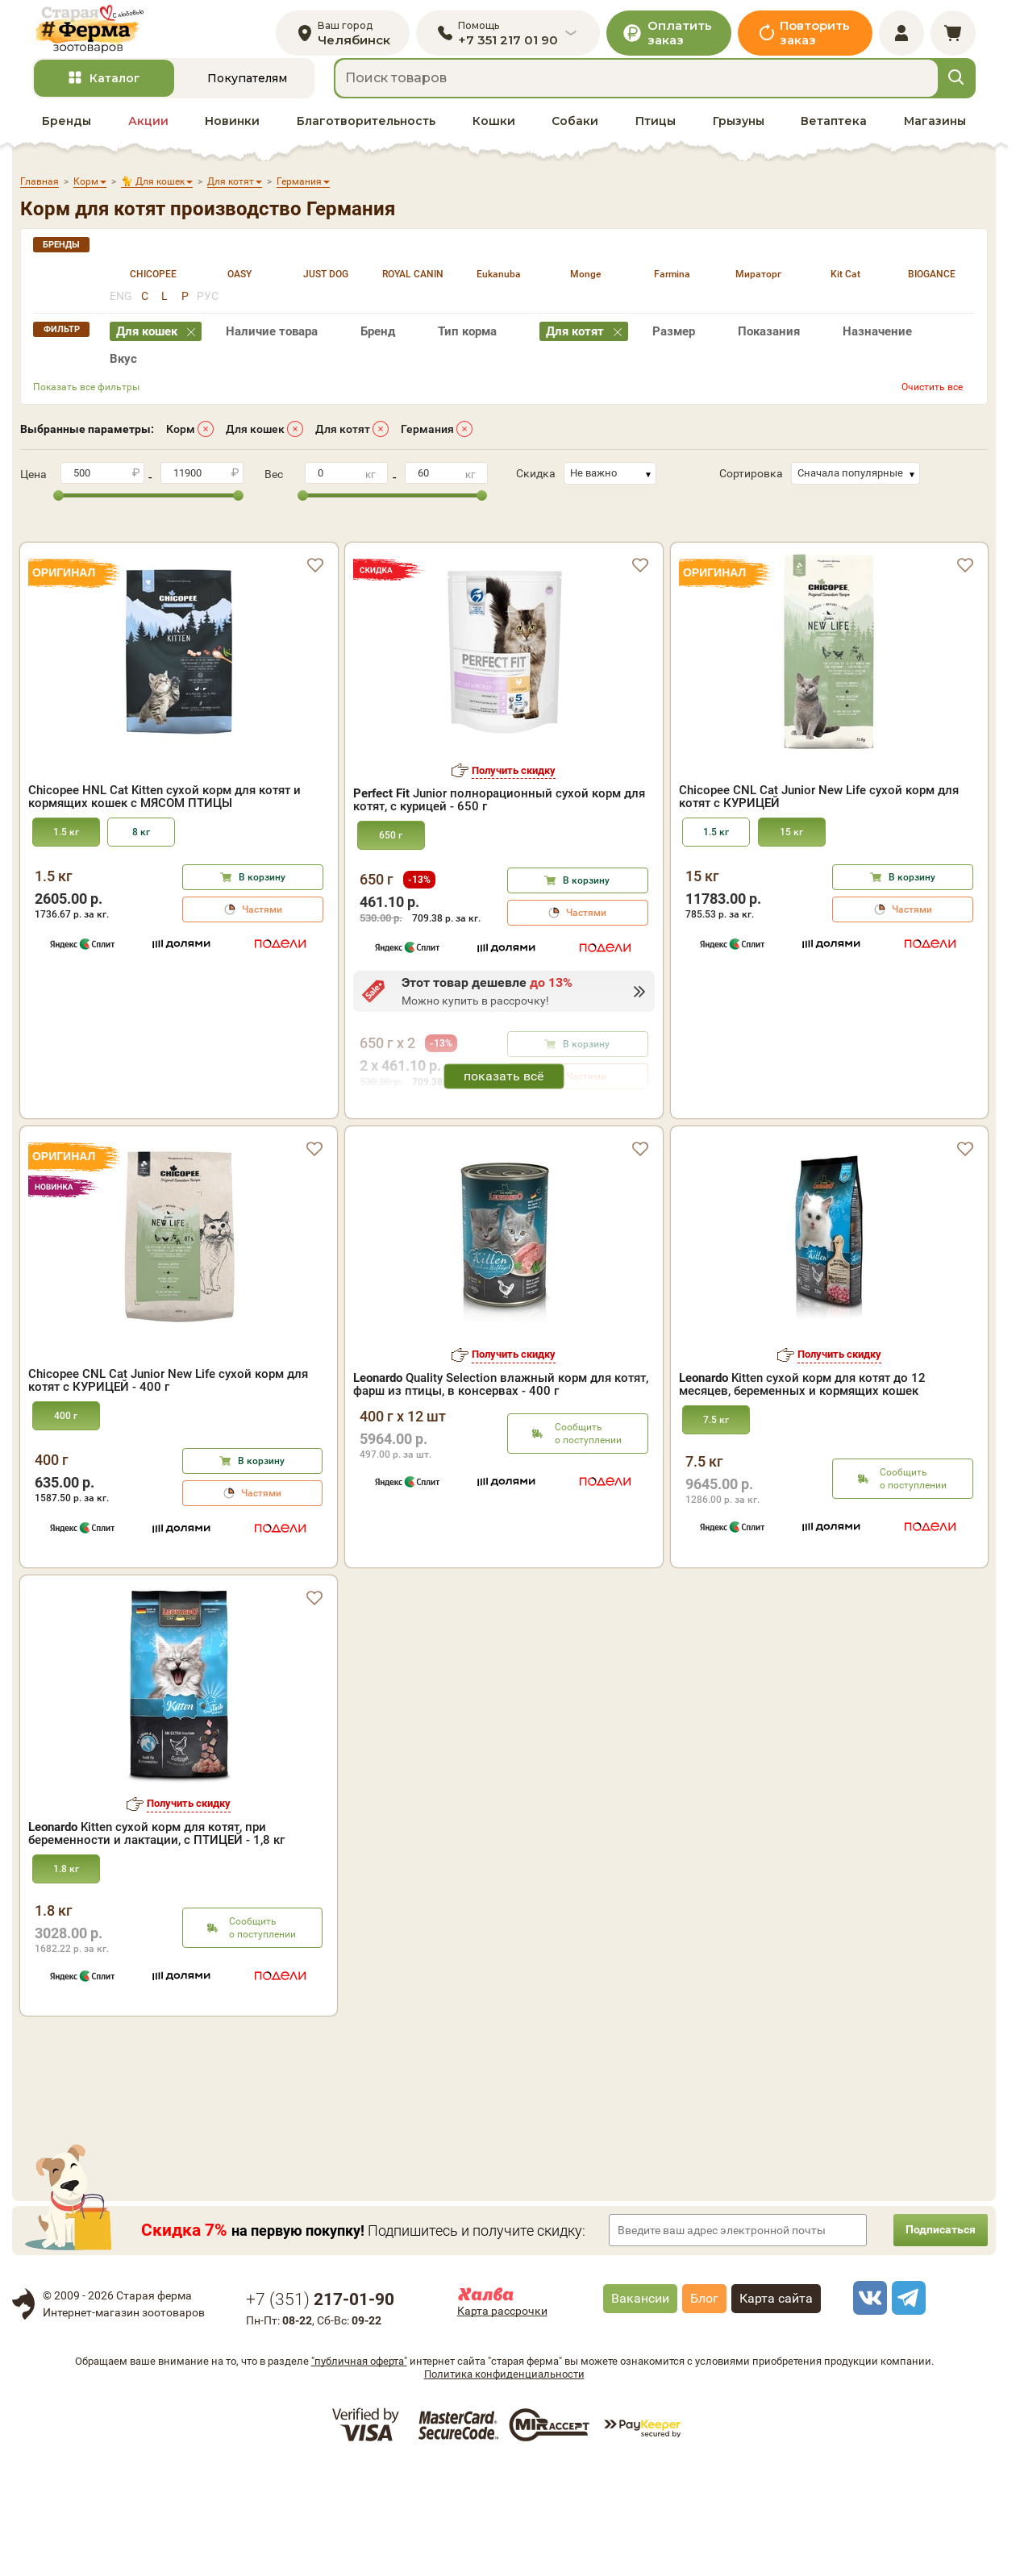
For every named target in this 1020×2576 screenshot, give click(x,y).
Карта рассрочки (502, 2418)
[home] (107, 37)
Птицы (655, 138)
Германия (427, 445)
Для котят (342, 445)
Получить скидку (514, 760)
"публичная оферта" (359, 2470)
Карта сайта (776, 2406)
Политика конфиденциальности (504, 2483)
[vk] (867, 2406)
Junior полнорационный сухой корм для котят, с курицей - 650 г (499, 790)
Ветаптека (834, 138)
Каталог (115, 96)
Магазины (935, 138)
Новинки (232, 138)
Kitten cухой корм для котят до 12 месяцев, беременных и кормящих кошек (802, 1492)
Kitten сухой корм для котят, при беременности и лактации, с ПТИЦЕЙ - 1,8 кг (156, 1941)
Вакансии (640, 2406)
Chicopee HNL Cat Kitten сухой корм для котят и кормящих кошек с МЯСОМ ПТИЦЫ (164, 786)
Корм (180, 445)
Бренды (66, 138)
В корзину (262, 866)
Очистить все (932, 404)
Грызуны (738, 138)
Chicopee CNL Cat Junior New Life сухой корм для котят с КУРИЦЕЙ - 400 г (168, 1489)
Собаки (575, 138)
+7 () (320, 2407)
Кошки (494, 138)
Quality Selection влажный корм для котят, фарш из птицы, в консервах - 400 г (500, 1492)
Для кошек (255, 445)
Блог (704, 2406)
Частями (262, 899)
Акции (148, 138)
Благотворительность (366, 138)
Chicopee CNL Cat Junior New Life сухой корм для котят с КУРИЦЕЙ (819, 786)
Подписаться (931, 2337)
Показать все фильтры (86, 404)
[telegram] (906, 2406)
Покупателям (247, 96)
